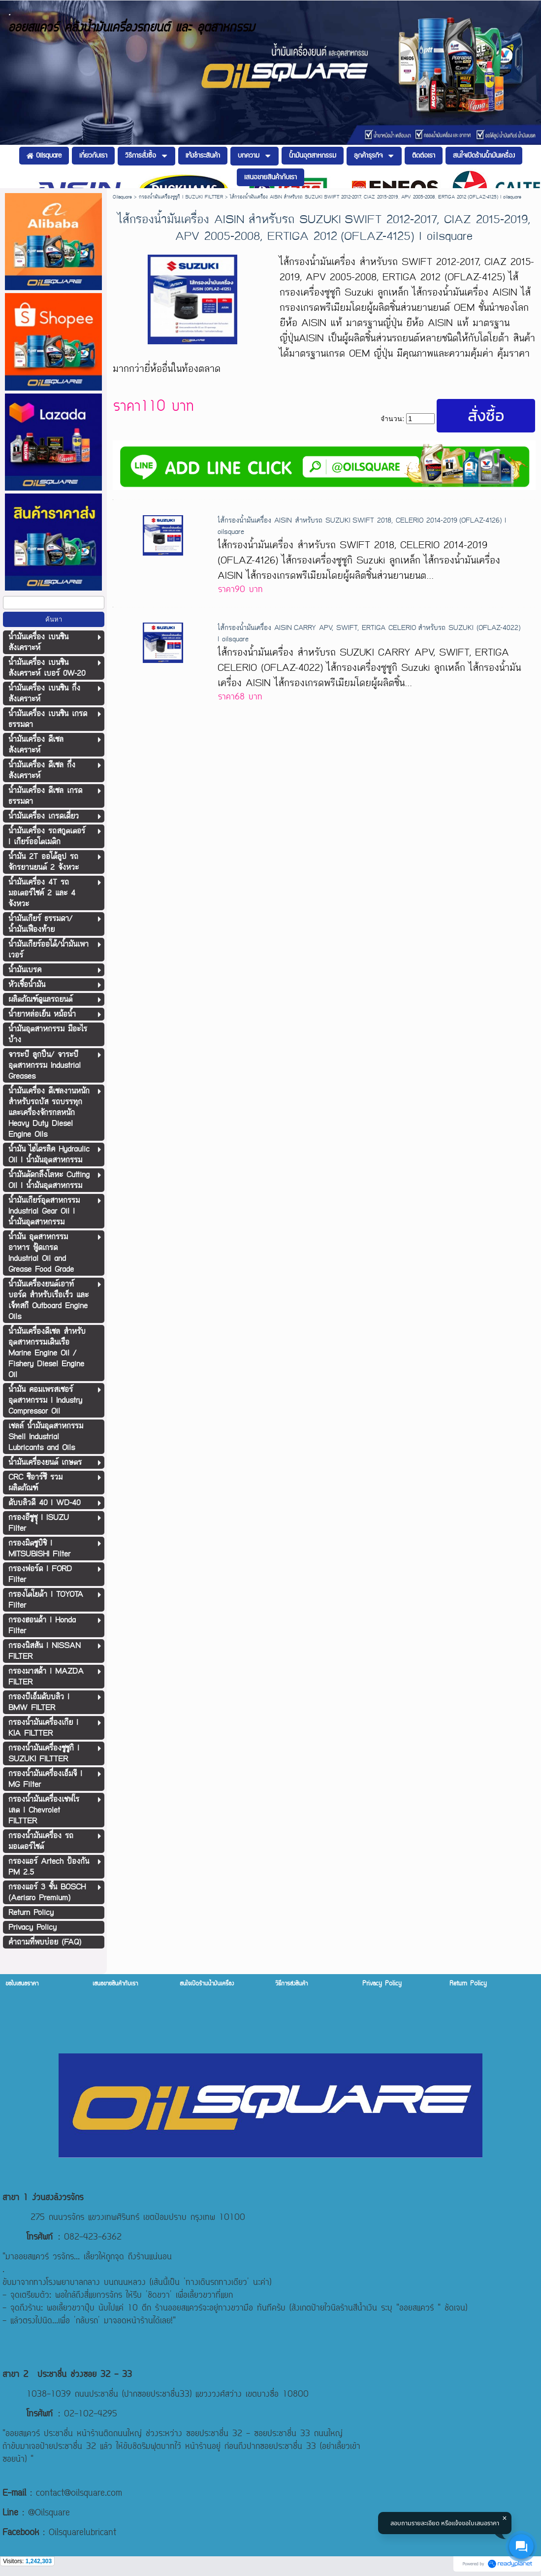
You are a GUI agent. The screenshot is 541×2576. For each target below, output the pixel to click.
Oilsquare (122, 197)
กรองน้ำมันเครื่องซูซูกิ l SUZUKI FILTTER (181, 197)
